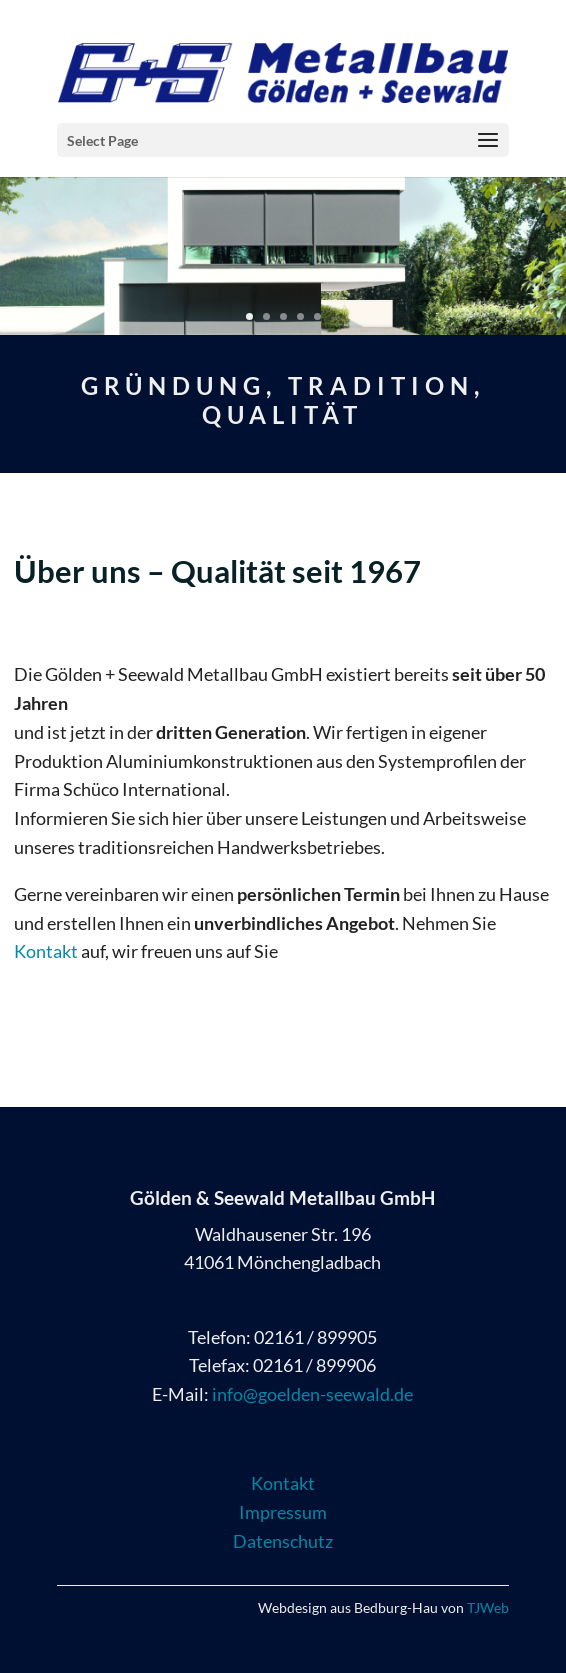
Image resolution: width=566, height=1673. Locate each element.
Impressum (283, 1512)
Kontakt (46, 951)
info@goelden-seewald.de (312, 1394)
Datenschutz (283, 1541)
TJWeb (488, 1607)
